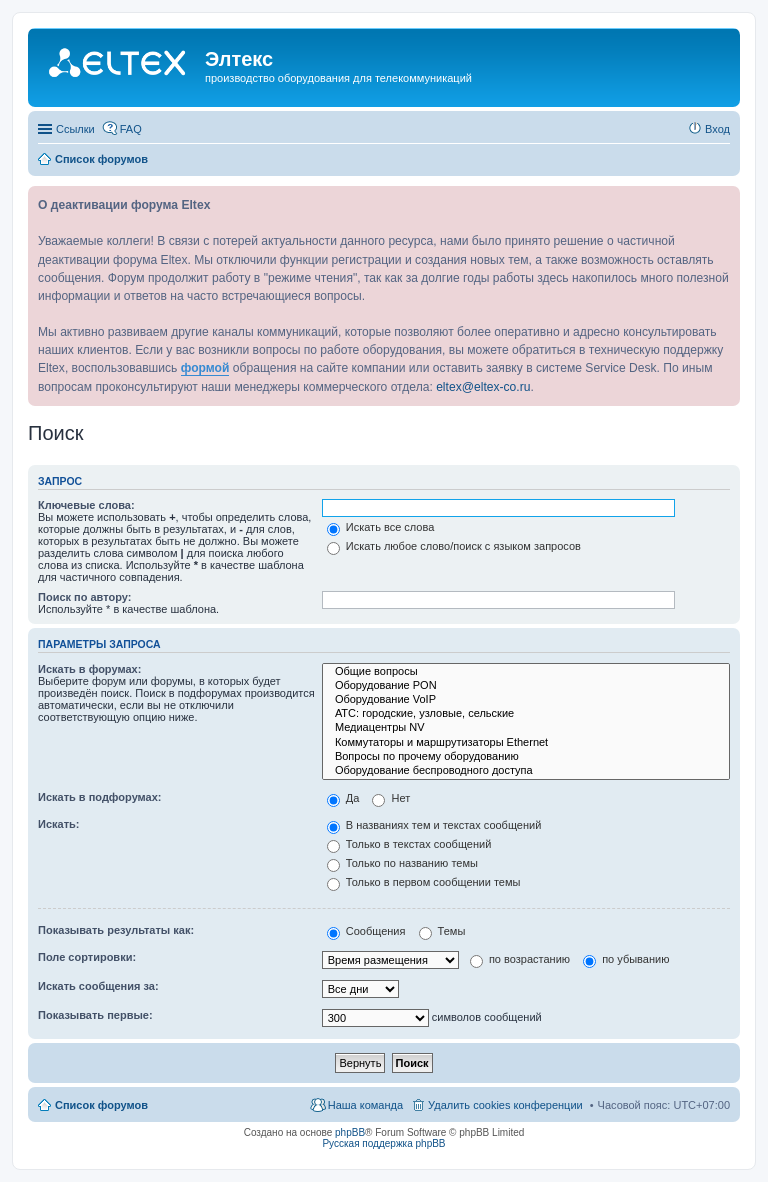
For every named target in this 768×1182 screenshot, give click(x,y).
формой (205, 368)
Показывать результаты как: (116, 930)
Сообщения (366, 931)
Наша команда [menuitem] (365, 1105)
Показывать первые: (95, 1015)
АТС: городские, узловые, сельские (526, 714)
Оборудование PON (526, 686)
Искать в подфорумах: (100, 797)
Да (343, 798)
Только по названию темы (402, 863)
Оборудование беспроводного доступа (526, 771)
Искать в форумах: (89, 669)
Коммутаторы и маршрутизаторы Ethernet (526, 743)
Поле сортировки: (87, 957)
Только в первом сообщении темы (424, 882)
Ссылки (75, 129)
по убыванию (626, 959)
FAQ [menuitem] (131, 129)
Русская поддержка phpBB (383, 1143)
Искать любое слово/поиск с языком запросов (454, 546)
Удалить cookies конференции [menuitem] (505, 1105)
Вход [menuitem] (717, 129)
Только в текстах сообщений (409, 844)
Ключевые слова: (86, 505)
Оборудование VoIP (526, 700)
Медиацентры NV (526, 728)
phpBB (350, 1132)
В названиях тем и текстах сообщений (434, 825)
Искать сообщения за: (98, 986)
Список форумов (101, 1105)
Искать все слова (381, 527)
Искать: (58, 824)
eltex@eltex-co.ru (483, 387)
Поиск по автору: (84, 597)
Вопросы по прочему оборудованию (526, 757)
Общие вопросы (526, 672)
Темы (442, 931)
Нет (391, 798)
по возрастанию (520, 959)
